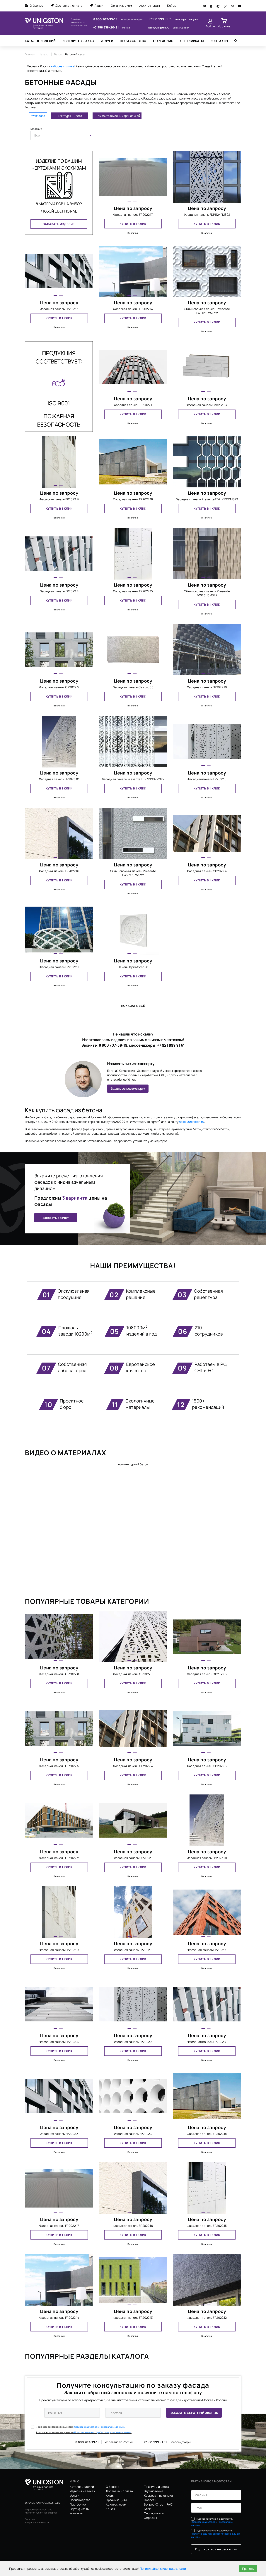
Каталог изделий (40, 41)
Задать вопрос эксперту (128, 1089)
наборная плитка (62, 66)
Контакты (219, 41)
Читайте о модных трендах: (117, 116)
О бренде (34, 6)
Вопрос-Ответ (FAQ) (159, 2504)
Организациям (121, 6)
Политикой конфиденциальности (163, 2569)
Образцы (150, 2518)
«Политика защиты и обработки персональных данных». (102, 2432)
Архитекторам (149, 6)
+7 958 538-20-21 (106, 27)
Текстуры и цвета (70, 116)
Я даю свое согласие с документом (78, 2426)
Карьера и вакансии (158, 2495)
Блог (147, 2509)
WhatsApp (180, 19)
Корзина (224, 26)
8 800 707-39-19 (105, 19)
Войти (210, 26)
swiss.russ (38, 116)
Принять (248, 2569)
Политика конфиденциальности (37, 2521)
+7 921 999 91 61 (160, 19)
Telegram (193, 19)
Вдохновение (153, 2491)
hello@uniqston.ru (159, 27)
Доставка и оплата (66, 6)
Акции (96, 6)
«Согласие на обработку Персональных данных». (99, 2426)
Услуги (107, 41)
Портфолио (163, 41)
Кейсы (171, 6)
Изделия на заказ (78, 41)
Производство (133, 41)
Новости (150, 2500)
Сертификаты (192, 41)
